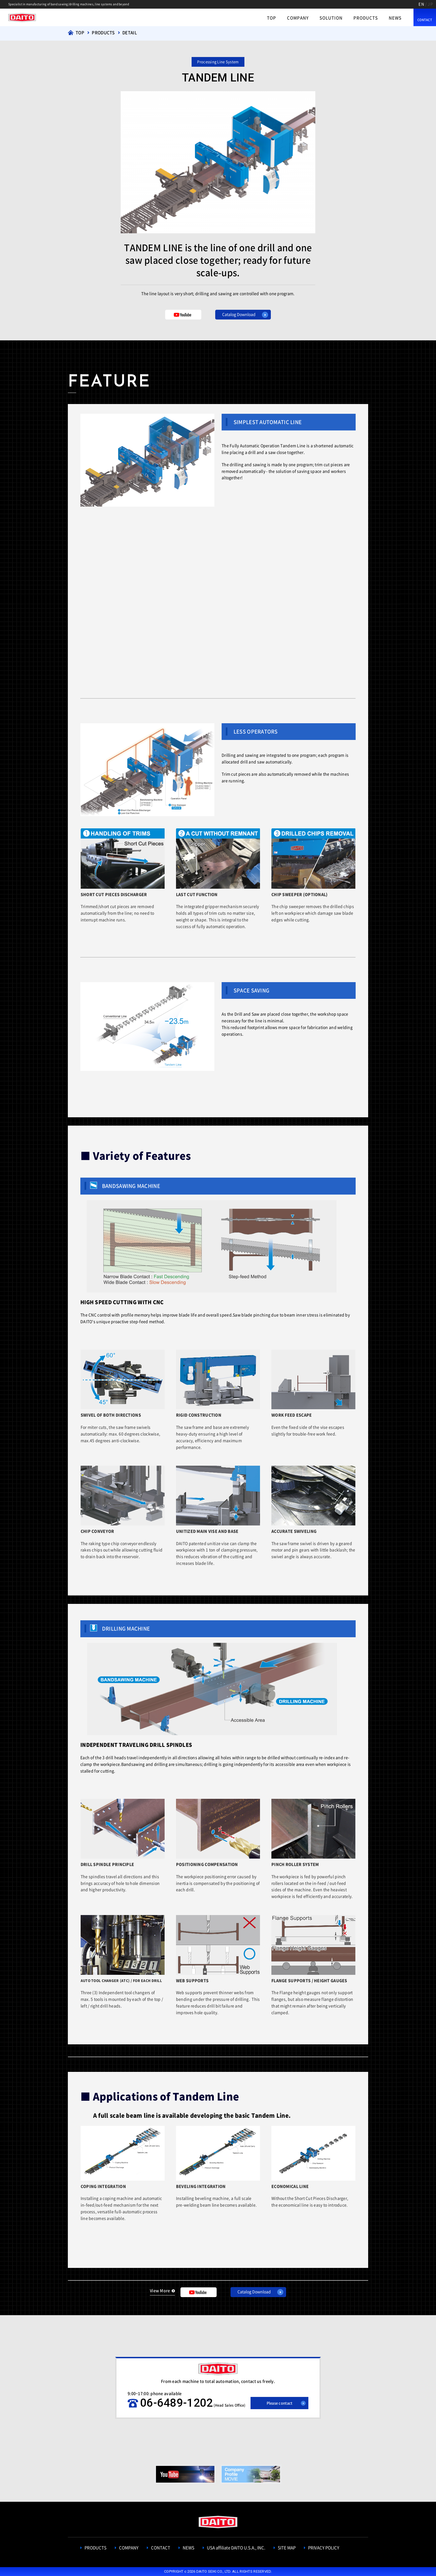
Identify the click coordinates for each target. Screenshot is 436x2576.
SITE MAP (287, 2548)
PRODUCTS (365, 18)
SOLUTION (331, 18)
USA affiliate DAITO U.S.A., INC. (236, 2548)
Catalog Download (239, 314)
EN (421, 4)
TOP (271, 18)
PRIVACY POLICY (323, 2548)
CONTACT (424, 19)
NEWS (395, 18)
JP (430, 4)
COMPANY (298, 18)
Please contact (280, 2403)
